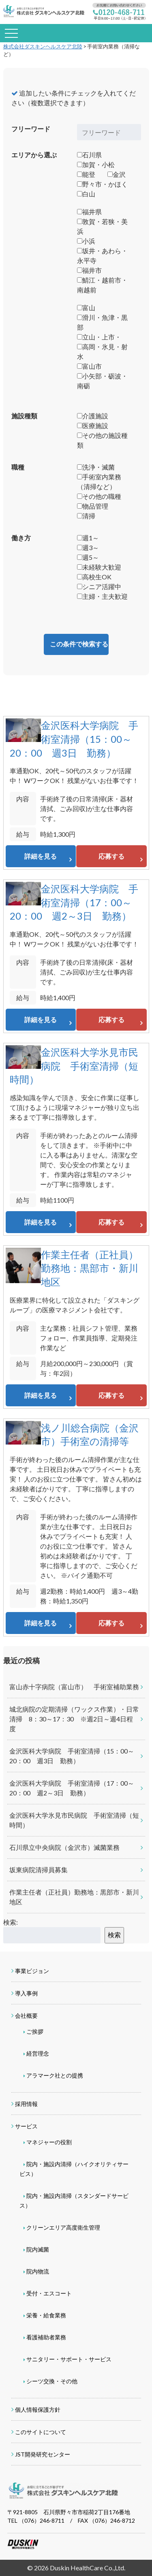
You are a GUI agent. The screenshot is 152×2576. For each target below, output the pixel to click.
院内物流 (37, 2271)
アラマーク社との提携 (54, 2075)
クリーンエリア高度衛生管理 (63, 2227)
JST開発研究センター (42, 2454)
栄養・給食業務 (46, 2315)
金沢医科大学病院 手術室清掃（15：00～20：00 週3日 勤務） (74, 738)
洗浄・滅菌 (96, 467)
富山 (86, 307)
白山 (86, 194)
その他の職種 (99, 496)
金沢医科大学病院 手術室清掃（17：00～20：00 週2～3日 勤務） (74, 902)
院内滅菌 (37, 2249)
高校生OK (94, 577)
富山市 (89, 366)
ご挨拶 (34, 2031)
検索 (114, 1935)
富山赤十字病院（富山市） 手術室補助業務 (74, 1686)
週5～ (88, 557)
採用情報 (26, 2103)
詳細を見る (40, 856)
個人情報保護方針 (37, 2409)
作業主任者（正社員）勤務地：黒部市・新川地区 (89, 1268)
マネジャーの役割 (49, 2142)
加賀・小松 (96, 164)
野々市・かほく (102, 184)
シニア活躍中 (99, 586)
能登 (86, 174)
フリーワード (30, 129)
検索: (10, 1922)
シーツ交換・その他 (51, 2381)
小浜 (86, 241)
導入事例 (26, 1993)
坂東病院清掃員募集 (38, 1869)
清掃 (86, 516)
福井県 (89, 211)
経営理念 (37, 2053)
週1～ (88, 538)
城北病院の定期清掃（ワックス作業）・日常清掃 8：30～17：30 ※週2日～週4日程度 (74, 1718)
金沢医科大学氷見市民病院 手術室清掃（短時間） (74, 1065)
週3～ (88, 547)
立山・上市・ (99, 337)
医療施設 (92, 425)
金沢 (116, 174)
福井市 (89, 270)
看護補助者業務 (46, 2337)
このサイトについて (40, 2431)
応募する (111, 856)
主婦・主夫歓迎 (102, 596)
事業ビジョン (32, 1970)
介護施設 (92, 416)
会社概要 (26, 2015)
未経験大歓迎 (99, 567)
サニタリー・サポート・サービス (68, 2359)
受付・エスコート (49, 2293)
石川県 (89, 155)
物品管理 (92, 506)
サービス (26, 2126)
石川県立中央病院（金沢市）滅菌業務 (64, 1847)
